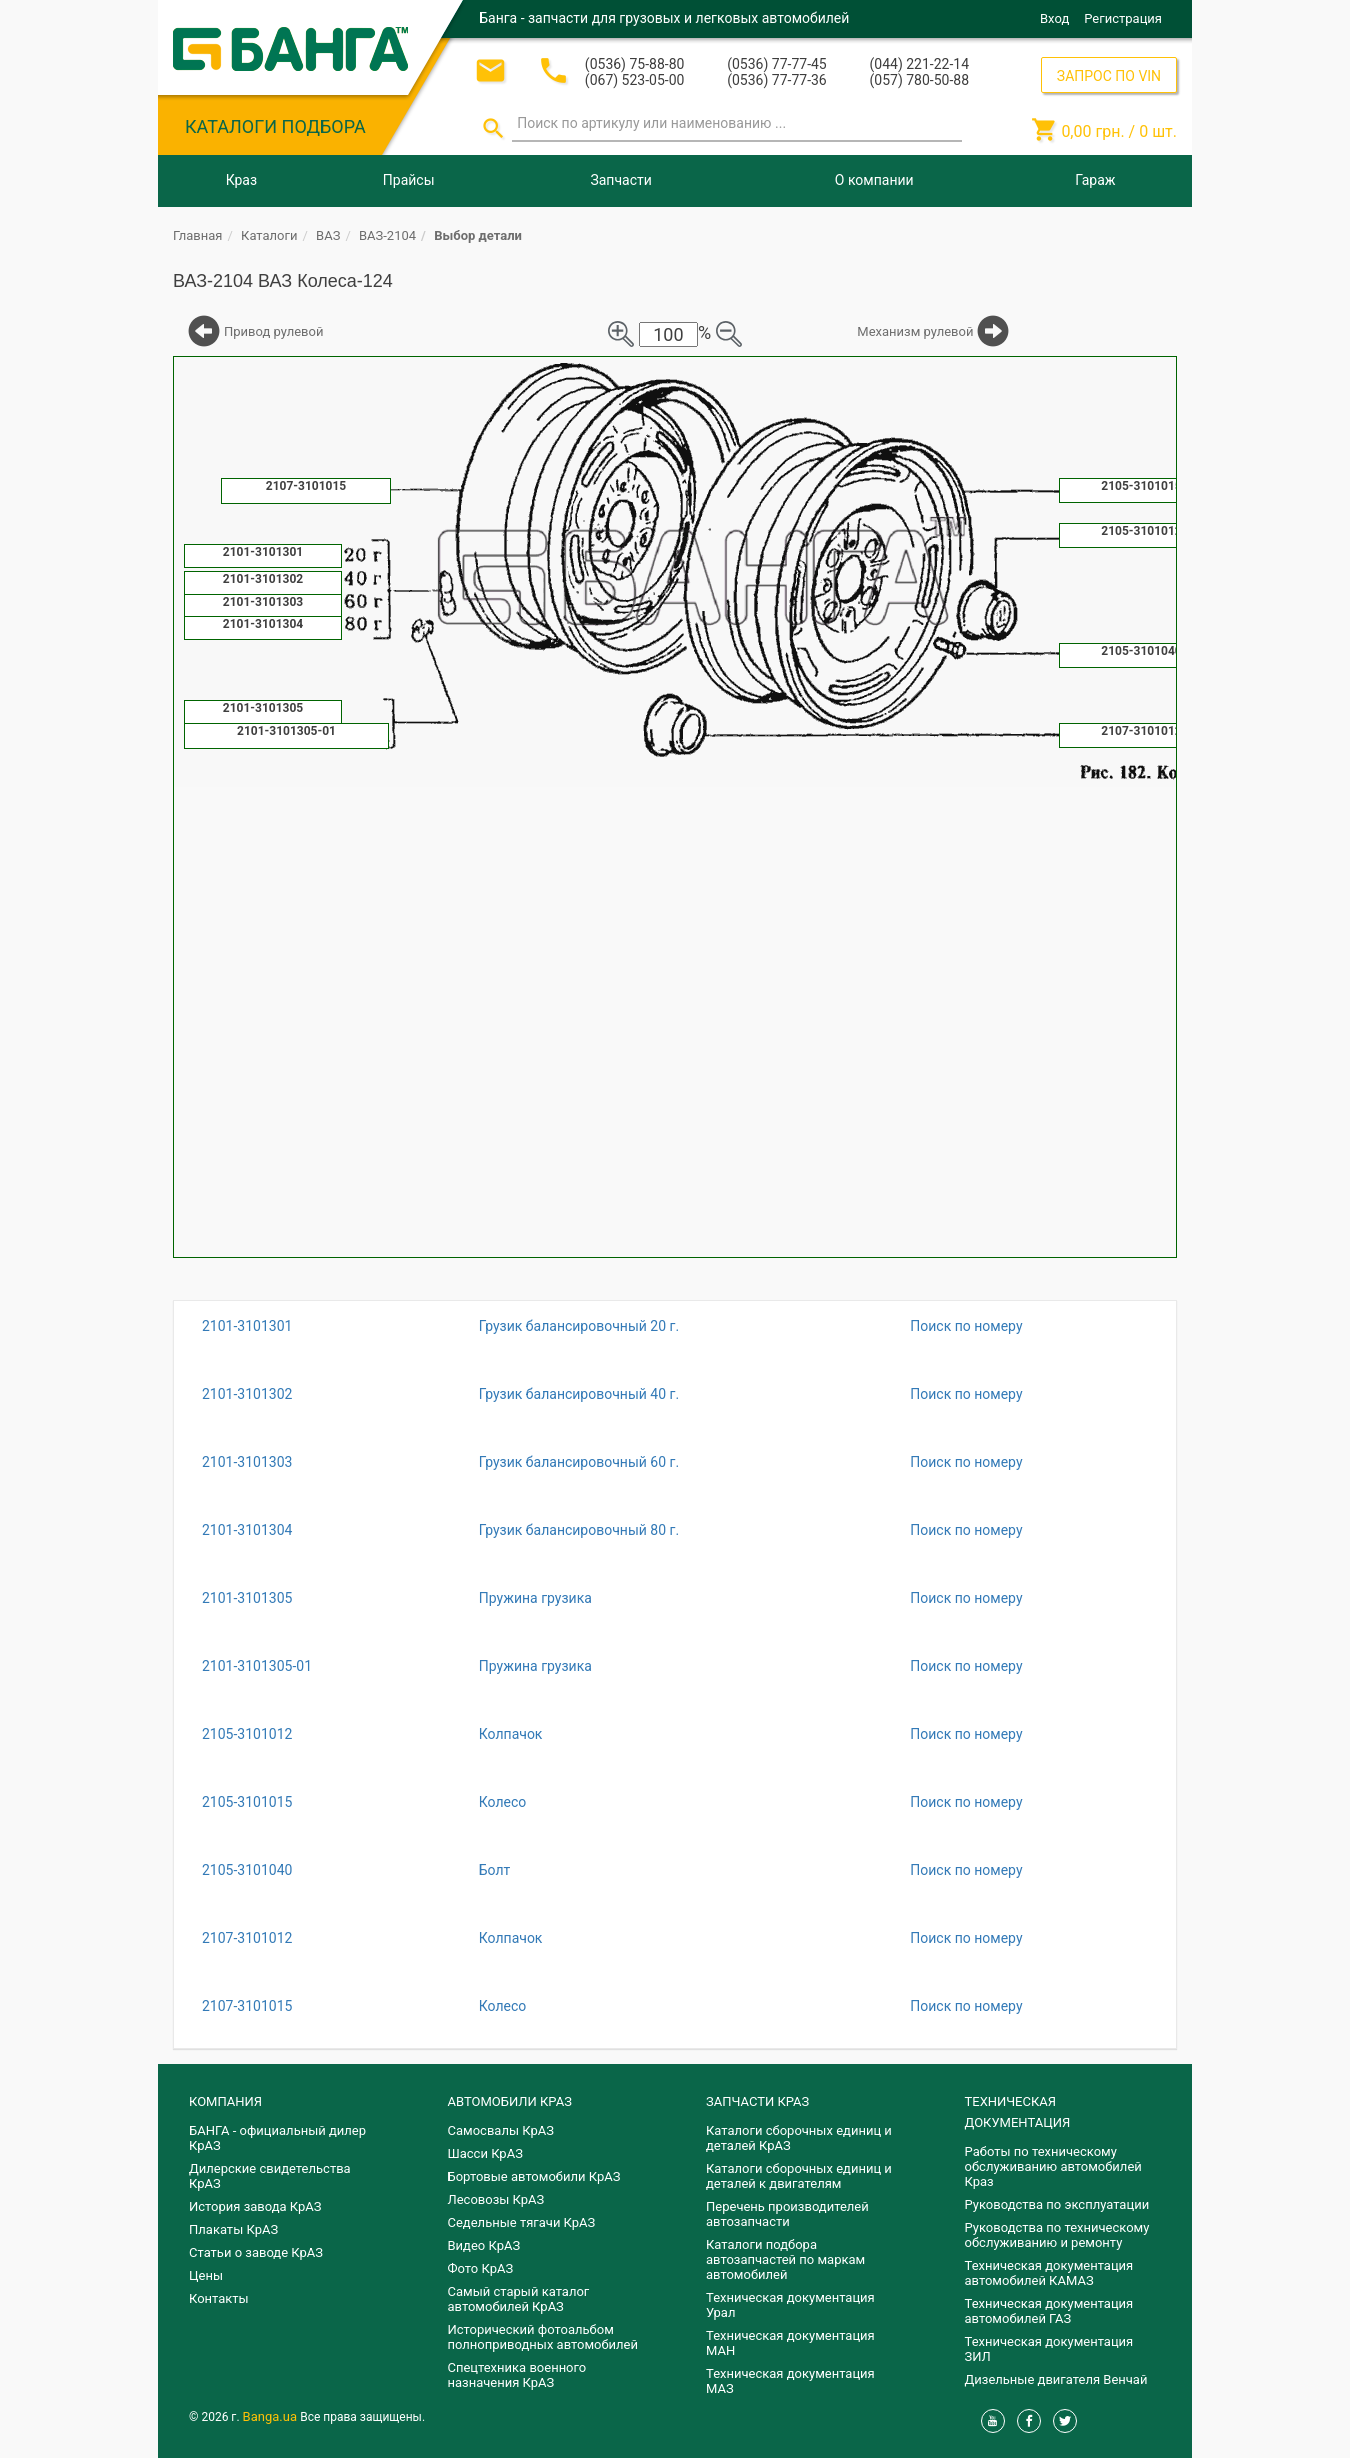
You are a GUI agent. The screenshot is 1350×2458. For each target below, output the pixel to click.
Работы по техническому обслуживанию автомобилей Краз (1053, 2166)
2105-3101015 (247, 1802)
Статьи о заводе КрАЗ (256, 2252)
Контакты (219, 2298)
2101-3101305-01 (257, 1666)
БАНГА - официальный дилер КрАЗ (277, 2138)
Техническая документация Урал (790, 2305)
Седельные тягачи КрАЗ (522, 2222)
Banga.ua (272, 2416)
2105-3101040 (247, 1870)
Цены (206, 2275)
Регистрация (1123, 18)
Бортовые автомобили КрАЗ (534, 2176)
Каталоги (269, 235)
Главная (197, 235)
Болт (495, 1870)
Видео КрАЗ (484, 2245)
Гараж (1095, 180)
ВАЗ (328, 235)
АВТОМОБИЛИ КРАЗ (510, 2101)
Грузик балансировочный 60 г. (579, 1462)
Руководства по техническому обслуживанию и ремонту (1057, 2235)
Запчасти (620, 180)
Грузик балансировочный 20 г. (579, 1326)
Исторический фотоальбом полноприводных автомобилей (543, 2337)
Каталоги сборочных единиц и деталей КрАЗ (799, 2138)
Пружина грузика (535, 1598)
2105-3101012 (247, 1734)
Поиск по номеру (966, 1326)
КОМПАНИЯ (225, 2101)
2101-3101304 (247, 1530)
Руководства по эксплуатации (1057, 2204)
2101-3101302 (247, 1394)
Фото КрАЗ (481, 2268)
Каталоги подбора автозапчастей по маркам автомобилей (785, 2259)
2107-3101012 (247, 1938)
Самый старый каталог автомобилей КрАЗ (519, 2299)
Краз (241, 180)
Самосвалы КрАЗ (501, 2130)
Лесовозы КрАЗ (496, 2199)
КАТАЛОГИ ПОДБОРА (275, 126)
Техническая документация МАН (790, 2343)
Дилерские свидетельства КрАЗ (270, 2176)
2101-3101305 (247, 1598)
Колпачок (511, 1734)
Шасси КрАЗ (485, 2153)
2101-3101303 (247, 1462)
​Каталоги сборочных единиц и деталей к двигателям (799, 2176)
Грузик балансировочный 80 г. (579, 1530)
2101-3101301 (247, 1326)
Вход (1054, 18)
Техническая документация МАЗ (790, 2381)
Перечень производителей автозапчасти (787, 2214)
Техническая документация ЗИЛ (1049, 2349)
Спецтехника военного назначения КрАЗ (517, 2375)
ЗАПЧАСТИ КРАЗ (757, 2101)
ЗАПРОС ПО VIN (1109, 76)
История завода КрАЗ (255, 2206)
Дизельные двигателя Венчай (1056, 2379)
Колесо (503, 1802)
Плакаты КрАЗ (233, 2229)
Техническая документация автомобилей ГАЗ (1049, 2311)
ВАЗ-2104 (387, 235)
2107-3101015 (247, 2006)
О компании (874, 180)
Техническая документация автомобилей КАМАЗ (1049, 2273)
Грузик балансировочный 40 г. (579, 1394)
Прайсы (409, 180)
